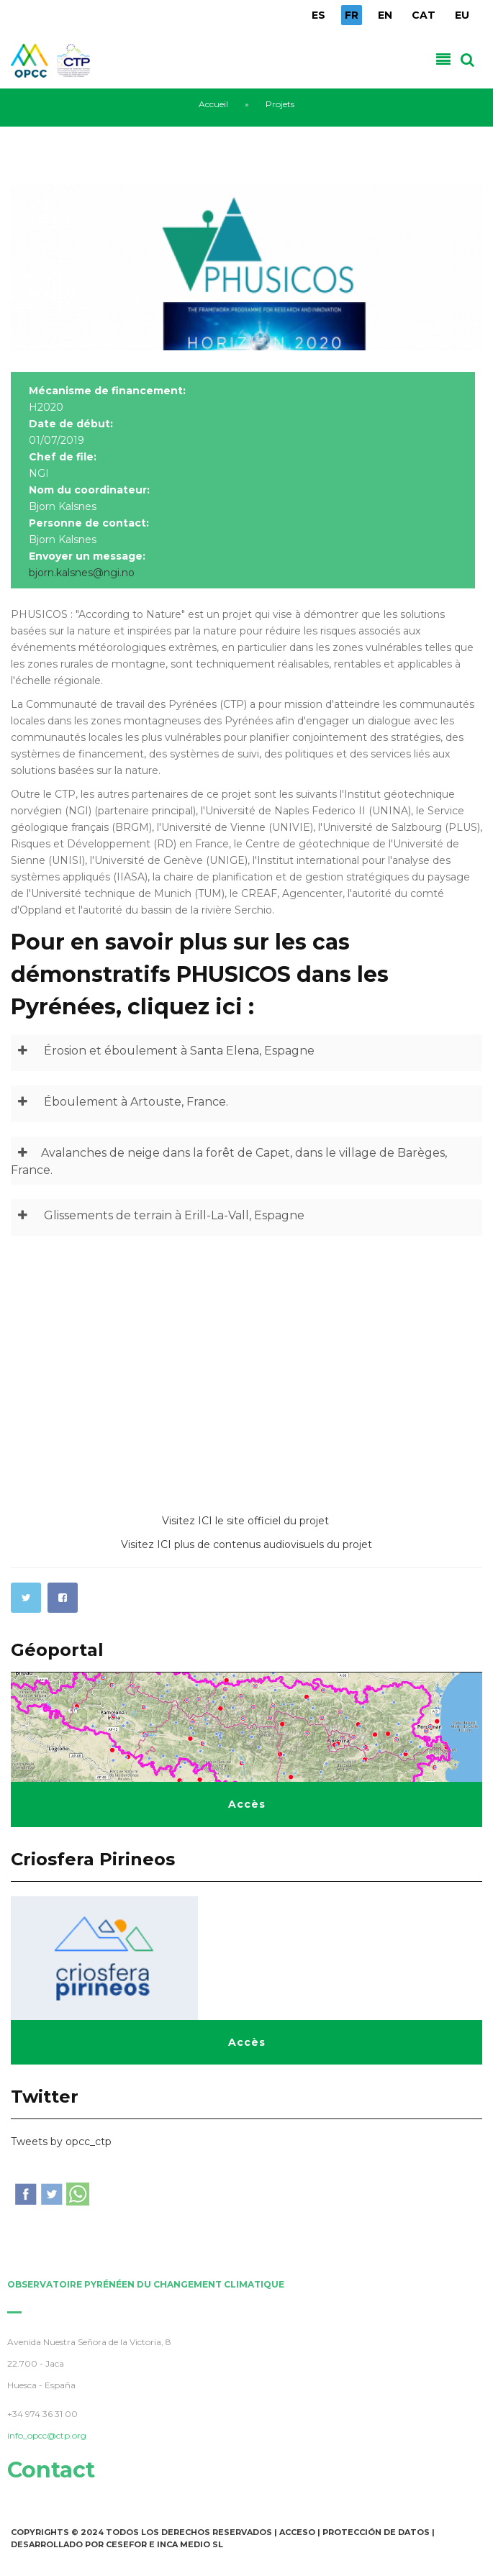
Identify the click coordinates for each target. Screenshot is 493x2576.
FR (351, 15)
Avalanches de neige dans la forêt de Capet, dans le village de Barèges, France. (229, 1159)
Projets (280, 104)
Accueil (213, 104)
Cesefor (126, 2544)
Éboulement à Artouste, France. (119, 1102)
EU (462, 15)
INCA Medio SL (190, 2544)
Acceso (297, 2532)
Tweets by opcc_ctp (61, 2141)
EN (385, 15)
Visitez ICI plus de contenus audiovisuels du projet (246, 1544)
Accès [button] (247, 1804)
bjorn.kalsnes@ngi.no (82, 572)
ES (318, 15)
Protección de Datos (376, 2532)
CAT (423, 15)
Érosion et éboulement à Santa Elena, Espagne (163, 1050)
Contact (47, 2470)
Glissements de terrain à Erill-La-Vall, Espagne (157, 1215)
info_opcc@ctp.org (43, 2435)
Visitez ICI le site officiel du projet (247, 1520)
